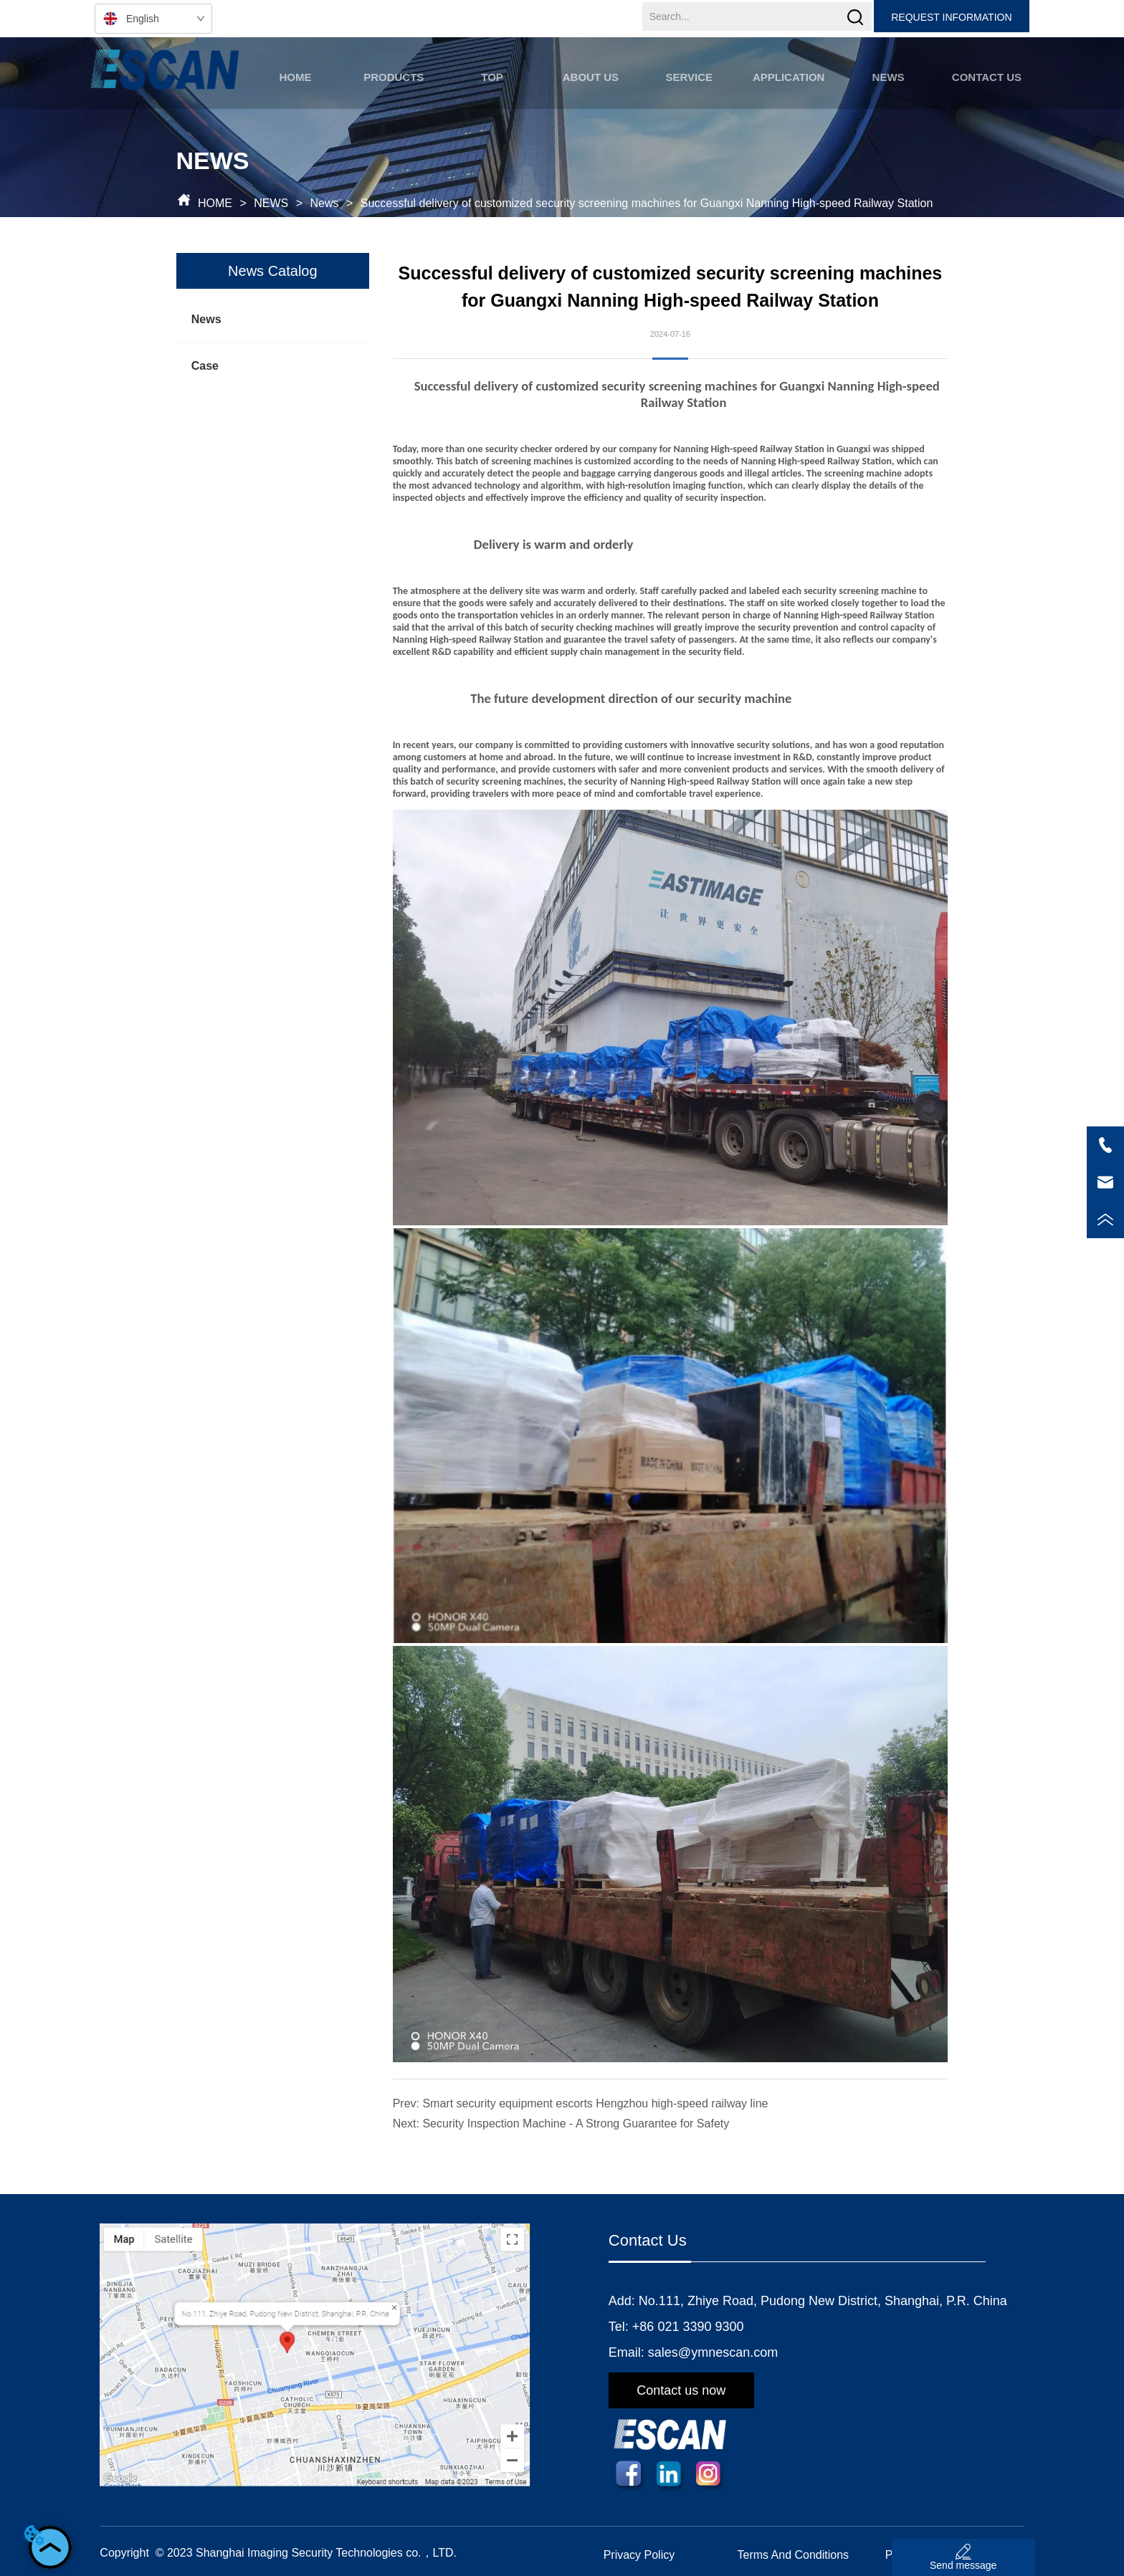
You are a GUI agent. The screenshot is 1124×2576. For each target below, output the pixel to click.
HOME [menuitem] (295, 77)
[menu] (641, 77)
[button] (393, 77)
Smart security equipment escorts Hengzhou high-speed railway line (595, 2103)
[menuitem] (394, 77)
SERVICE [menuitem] (689, 77)
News (324, 203)
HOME (215, 203)
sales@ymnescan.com (713, 2352)
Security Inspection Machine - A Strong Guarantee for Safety (575, 2123)
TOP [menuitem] (492, 77)
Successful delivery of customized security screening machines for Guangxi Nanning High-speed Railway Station (645, 203)
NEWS (271, 203)
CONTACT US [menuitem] (986, 77)
